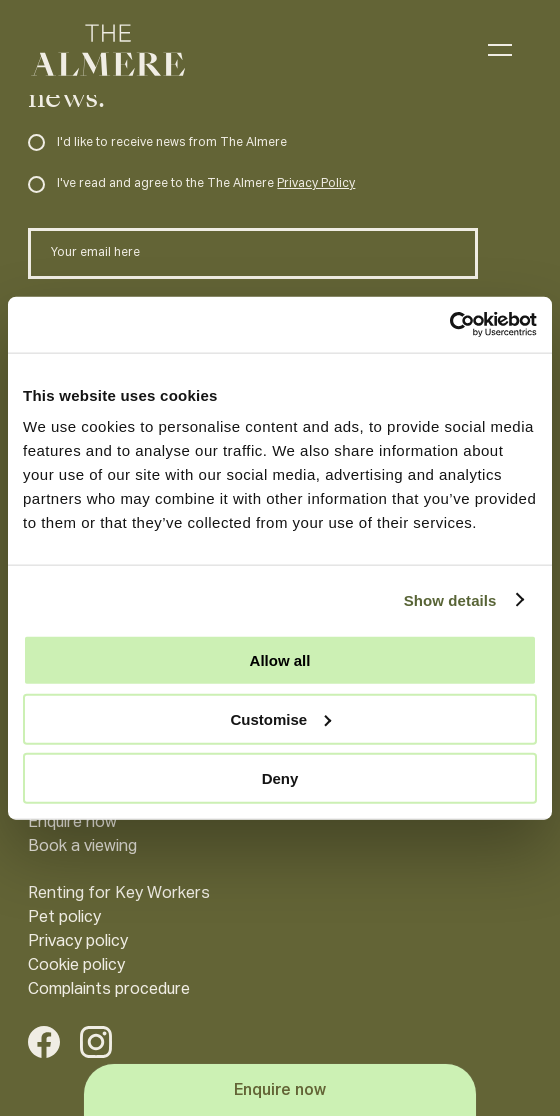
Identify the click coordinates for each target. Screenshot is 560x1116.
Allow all (280, 660)
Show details (450, 599)
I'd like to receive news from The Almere (157, 143)
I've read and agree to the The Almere (191, 184)
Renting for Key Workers (119, 894)
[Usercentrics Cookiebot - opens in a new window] (449, 325)
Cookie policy (76, 966)
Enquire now (72, 823)
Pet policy (64, 918)
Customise (280, 718)
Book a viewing (82, 847)
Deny (280, 777)
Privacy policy (78, 942)
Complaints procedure (109, 990)
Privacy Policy (316, 184)
